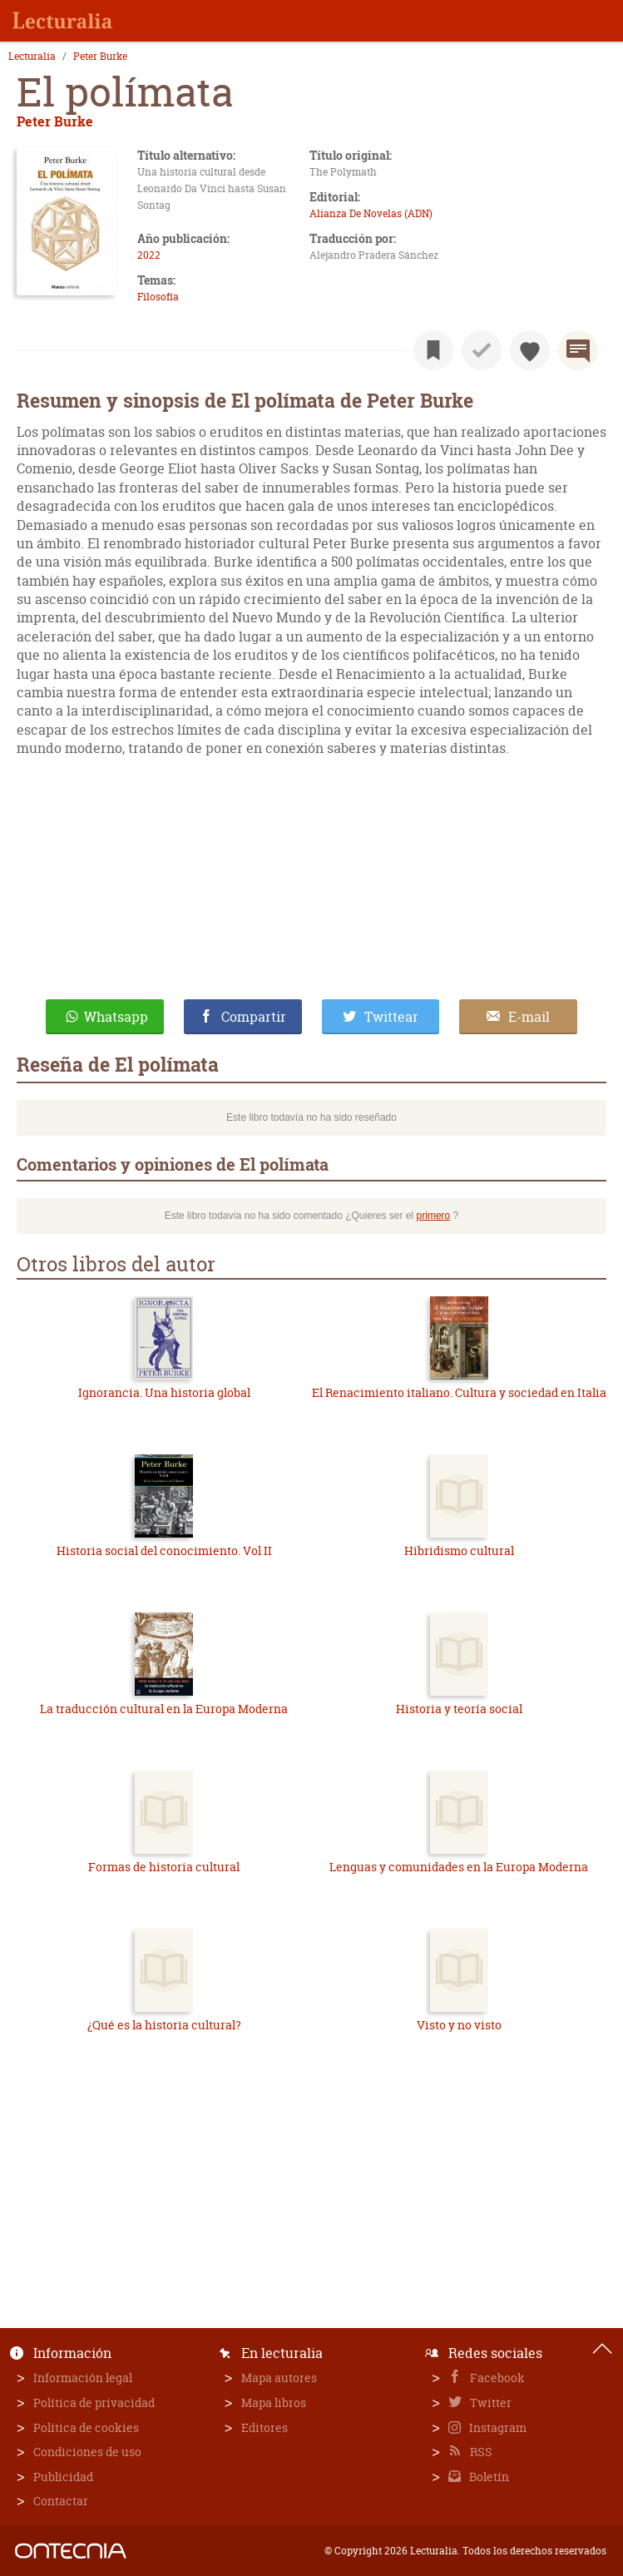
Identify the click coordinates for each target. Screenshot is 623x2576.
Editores (264, 2427)
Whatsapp (116, 1017)
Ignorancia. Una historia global (164, 1392)
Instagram (497, 2427)
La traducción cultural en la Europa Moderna (164, 1709)
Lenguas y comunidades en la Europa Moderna (458, 1867)
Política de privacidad (94, 2402)
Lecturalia (32, 56)
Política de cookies (86, 2427)
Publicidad (63, 2476)
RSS (479, 2452)
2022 (149, 255)
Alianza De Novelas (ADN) (371, 213)
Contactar (60, 2501)
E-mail (529, 1017)
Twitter (489, 2402)
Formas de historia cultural (164, 1867)
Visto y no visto (459, 2025)
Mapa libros (273, 2402)
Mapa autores (279, 2377)
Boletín (488, 2476)
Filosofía (158, 297)
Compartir (253, 1017)
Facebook (496, 2377)
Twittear (391, 1017)
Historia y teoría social (459, 1709)
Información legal (82, 2377)
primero (434, 1215)
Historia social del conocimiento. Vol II (164, 1550)
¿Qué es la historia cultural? (164, 2025)
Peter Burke (100, 56)
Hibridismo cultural (459, 1550)
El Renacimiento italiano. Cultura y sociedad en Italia (459, 1392)
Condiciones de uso (87, 2452)
